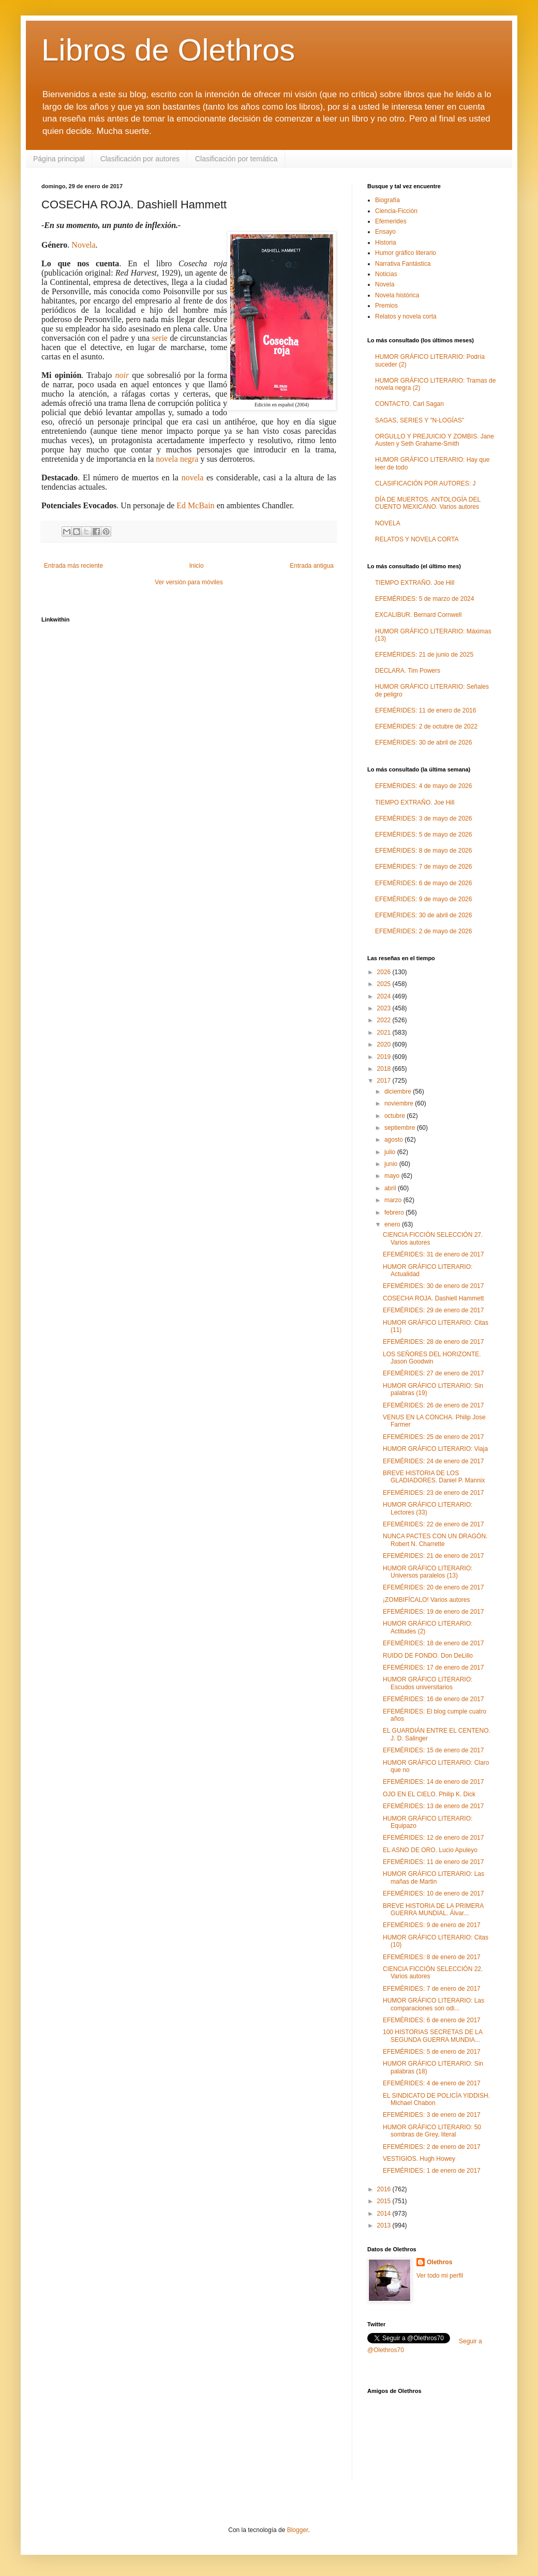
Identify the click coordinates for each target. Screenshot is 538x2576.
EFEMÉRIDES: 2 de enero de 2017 (432, 2146)
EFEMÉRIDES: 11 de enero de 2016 (425, 710)
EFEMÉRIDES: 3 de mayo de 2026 (423, 818)
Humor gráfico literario (405, 252)
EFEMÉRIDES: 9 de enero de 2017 (432, 1925)
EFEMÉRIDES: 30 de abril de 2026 (423, 742)
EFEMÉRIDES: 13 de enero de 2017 (433, 1806)
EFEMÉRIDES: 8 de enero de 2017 (432, 1957)
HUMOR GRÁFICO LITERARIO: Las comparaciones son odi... (433, 2004)
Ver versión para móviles (188, 582)
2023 (385, 1008)
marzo (394, 1200)
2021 (385, 1032)
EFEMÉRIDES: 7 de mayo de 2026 (423, 866)
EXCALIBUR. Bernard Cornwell (418, 614)
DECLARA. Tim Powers (407, 670)
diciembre (398, 1091)
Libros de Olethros (168, 50)
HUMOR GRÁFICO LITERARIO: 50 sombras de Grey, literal (432, 2131)
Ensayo (385, 231)
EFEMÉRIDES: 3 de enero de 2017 (432, 2114)
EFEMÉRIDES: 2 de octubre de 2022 (426, 726)
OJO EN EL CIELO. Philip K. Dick (429, 1794)
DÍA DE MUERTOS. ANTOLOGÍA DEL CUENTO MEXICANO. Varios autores (428, 503)
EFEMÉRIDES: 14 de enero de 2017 (433, 1781)
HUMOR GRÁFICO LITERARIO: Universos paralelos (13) (427, 1572)
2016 (385, 2189)
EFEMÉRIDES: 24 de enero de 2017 (433, 1461)
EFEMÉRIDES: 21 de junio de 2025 (424, 654)
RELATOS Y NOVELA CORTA (416, 539)
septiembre (400, 1127)
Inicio (196, 565)
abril (391, 1188)
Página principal (59, 159)
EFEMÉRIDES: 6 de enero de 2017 (432, 2020)
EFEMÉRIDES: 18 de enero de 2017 (433, 1643)
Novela (83, 244)
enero (393, 1224)
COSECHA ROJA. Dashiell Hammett (433, 1298)
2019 (385, 1056)
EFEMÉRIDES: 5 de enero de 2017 (432, 2051)
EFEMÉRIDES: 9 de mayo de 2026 (423, 899)
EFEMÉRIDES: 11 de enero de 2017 (433, 1862)
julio (390, 1152)
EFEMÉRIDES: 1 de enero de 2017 (432, 2170)
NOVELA (387, 523)
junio (391, 1164)
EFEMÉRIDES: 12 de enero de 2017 (433, 1837)
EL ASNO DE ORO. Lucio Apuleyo (430, 1850)
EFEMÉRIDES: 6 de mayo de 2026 (423, 883)
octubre (395, 1115)
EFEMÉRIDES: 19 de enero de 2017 (433, 1611)
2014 (385, 2213)
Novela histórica (397, 295)
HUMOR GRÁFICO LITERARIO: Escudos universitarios (427, 1683)
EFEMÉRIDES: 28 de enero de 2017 (433, 1341)
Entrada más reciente (73, 565)
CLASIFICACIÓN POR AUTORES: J (425, 483)
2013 (385, 2225)
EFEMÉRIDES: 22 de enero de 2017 (433, 1524)
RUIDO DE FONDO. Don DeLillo (428, 1655)
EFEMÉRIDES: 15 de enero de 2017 (433, 1750)
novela (193, 477)
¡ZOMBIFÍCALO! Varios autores (426, 1599)
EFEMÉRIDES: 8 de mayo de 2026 (423, 850)
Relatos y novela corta (406, 316)
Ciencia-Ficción (396, 211)
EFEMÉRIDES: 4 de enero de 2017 (432, 2083)
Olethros (439, 2262)
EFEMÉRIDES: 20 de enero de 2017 (433, 1587)
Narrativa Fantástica (402, 263)
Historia (385, 242)
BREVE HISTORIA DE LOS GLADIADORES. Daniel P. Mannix (434, 1476)
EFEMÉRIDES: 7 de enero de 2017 (432, 1988)
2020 (385, 1044)
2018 (385, 1068)
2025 (385, 984)
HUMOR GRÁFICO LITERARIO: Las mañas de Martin (433, 1877)
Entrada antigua (312, 565)
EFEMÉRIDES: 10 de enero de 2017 (433, 1893)
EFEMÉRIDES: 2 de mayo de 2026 (423, 931)
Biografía (387, 200)
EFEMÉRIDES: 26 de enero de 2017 (433, 1405)
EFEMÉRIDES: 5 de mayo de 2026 (423, 834)
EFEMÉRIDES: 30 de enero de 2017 (433, 1286)
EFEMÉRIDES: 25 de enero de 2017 (433, 1437)
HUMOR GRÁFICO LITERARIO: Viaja (435, 1448)
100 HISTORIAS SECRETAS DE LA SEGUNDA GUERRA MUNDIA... (432, 2035)
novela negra (177, 458)
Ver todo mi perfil (439, 2275)
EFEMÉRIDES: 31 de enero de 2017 (433, 1254)
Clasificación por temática (236, 159)
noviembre (399, 1103)
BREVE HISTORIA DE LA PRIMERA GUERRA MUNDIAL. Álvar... (433, 1909)
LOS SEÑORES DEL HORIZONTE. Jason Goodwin (432, 1358)
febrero (395, 1212)
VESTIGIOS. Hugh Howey (419, 2158)
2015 (385, 2201)
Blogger (297, 2530)
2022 (385, 1020)
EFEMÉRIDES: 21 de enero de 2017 (433, 1555)
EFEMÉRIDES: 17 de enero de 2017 (433, 1667)
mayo (392, 1175)
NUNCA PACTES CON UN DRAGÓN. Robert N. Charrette (435, 1540)
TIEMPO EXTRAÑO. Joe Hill (414, 582)
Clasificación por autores (140, 159)
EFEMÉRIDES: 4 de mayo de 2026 (423, 786)
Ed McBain (195, 505)
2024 (385, 996)
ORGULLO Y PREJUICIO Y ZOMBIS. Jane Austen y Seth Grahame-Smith (434, 440)
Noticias (386, 274)
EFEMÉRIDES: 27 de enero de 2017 (433, 1373)
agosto (394, 1139)
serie (160, 338)
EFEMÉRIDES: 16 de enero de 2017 (433, 1699)
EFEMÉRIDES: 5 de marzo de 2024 (424, 598)
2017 (385, 1080)
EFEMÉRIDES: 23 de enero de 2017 (433, 1492)
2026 (385, 972)
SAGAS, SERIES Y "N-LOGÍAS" (419, 420)
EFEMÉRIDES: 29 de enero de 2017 (433, 1310)
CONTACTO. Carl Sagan (409, 403)
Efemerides (391, 221)
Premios (386, 305)
